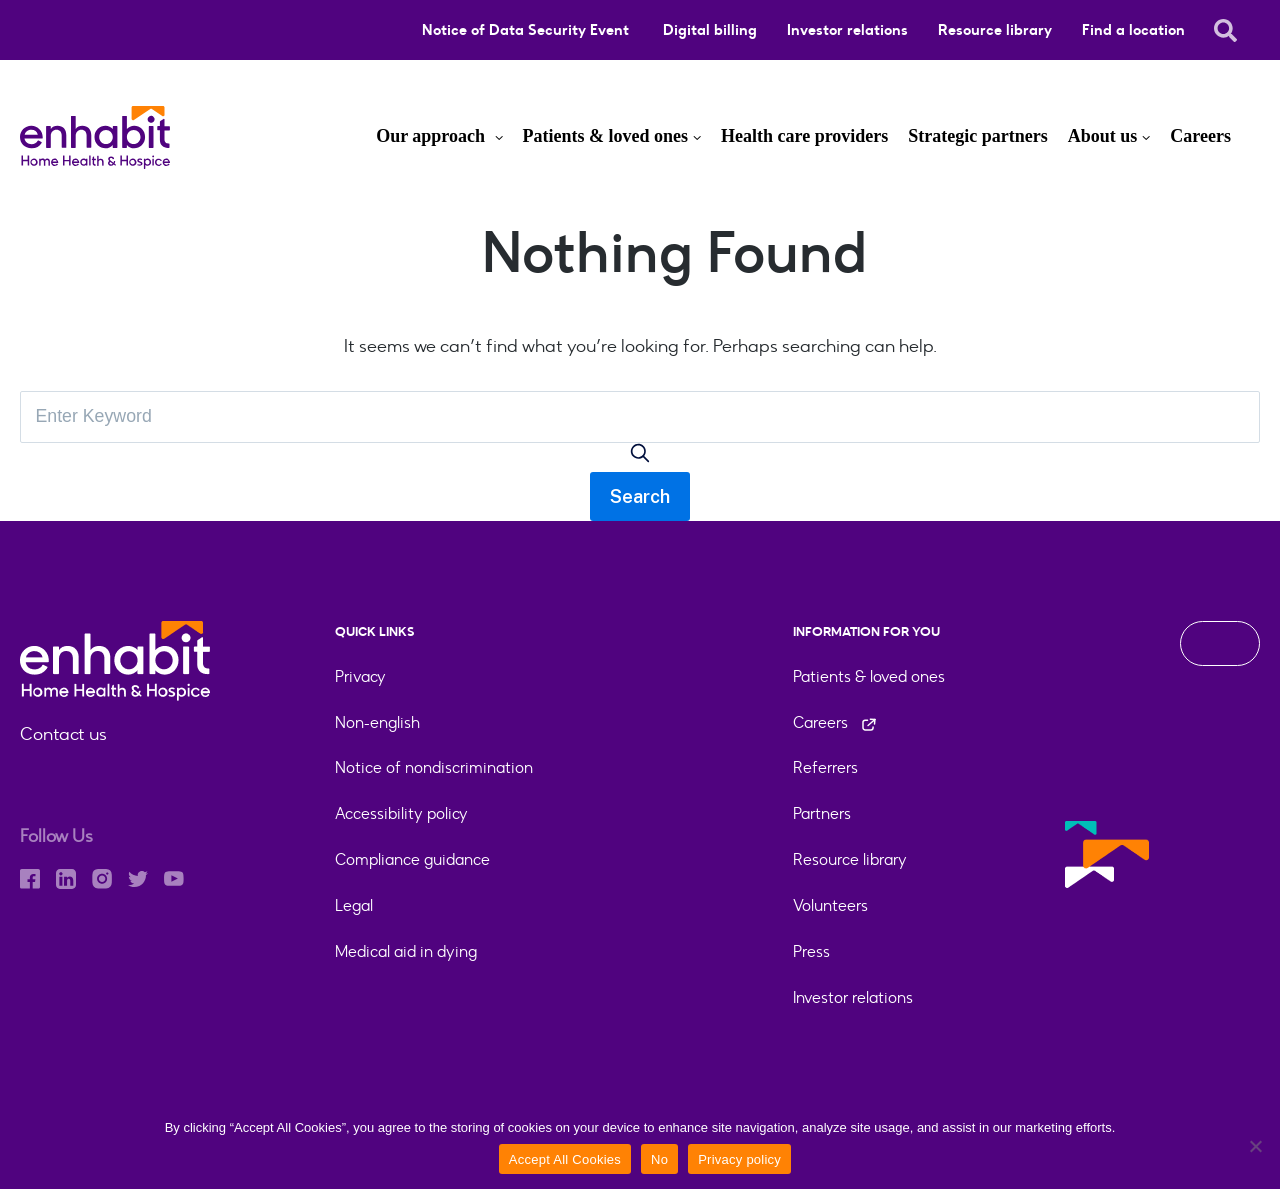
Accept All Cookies (565, 1159)
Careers (1200, 136)
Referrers (825, 768)
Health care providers (804, 136)
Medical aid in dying (406, 952)
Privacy (360, 676)
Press (811, 952)
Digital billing (710, 30)
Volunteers (830, 906)
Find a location (1133, 30)
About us (1103, 136)
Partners (822, 814)
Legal (354, 906)
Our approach (432, 136)
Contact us (63, 734)
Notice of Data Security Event (527, 30)
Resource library (995, 30)
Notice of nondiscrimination (434, 768)
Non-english (377, 722)
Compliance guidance (412, 860)
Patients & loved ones (606, 136)
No (659, 1159)
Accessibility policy (401, 814)
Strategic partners (977, 136)
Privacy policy (739, 1159)
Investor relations (847, 30)
